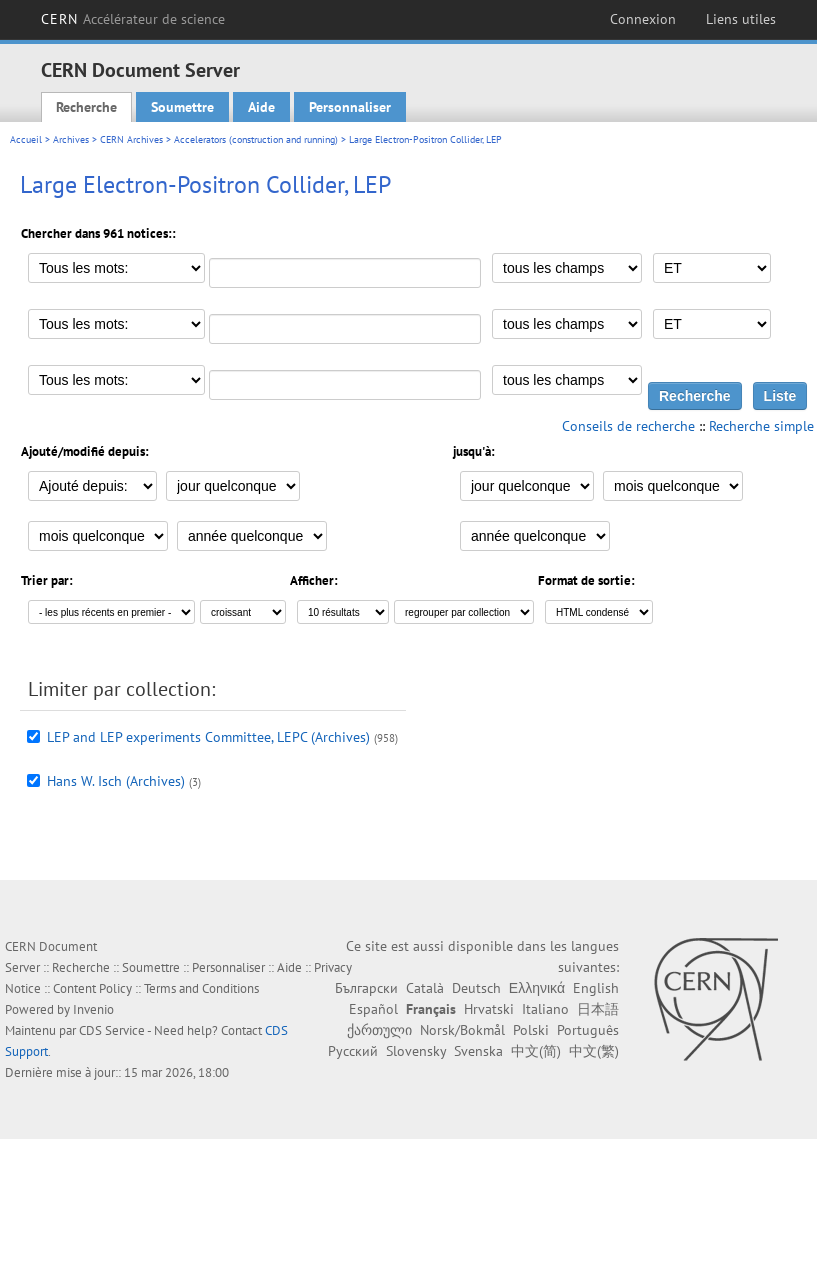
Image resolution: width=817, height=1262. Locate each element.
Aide (261, 107)
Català (425, 988)
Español (373, 1009)
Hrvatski (489, 1009)
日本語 (598, 1009)
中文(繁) (594, 1051)
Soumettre (182, 107)
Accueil (26, 139)
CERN (133, 19)
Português (588, 1030)
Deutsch (476, 988)
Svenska (478, 1051)
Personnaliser (350, 107)
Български (366, 988)
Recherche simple (761, 426)
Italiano (545, 1009)
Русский (353, 1051)
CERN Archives (131, 139)
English (596, 988)
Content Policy (92, 988)
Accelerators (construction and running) (256, 139)
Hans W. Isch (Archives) (116, 781)
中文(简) (536, 1051)
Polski (531, 1030)
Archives (71, 139)
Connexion (643, 19)
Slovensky (416, 1051)
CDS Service (112, 1030)
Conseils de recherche (628, 426)
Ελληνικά (537, 988)
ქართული (379, 1030)
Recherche (86, 107)
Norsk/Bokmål (462, 1030)
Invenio (93, 1009)
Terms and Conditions (201, 988)
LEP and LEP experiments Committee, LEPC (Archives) (208, 737)
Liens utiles (741, 19)
